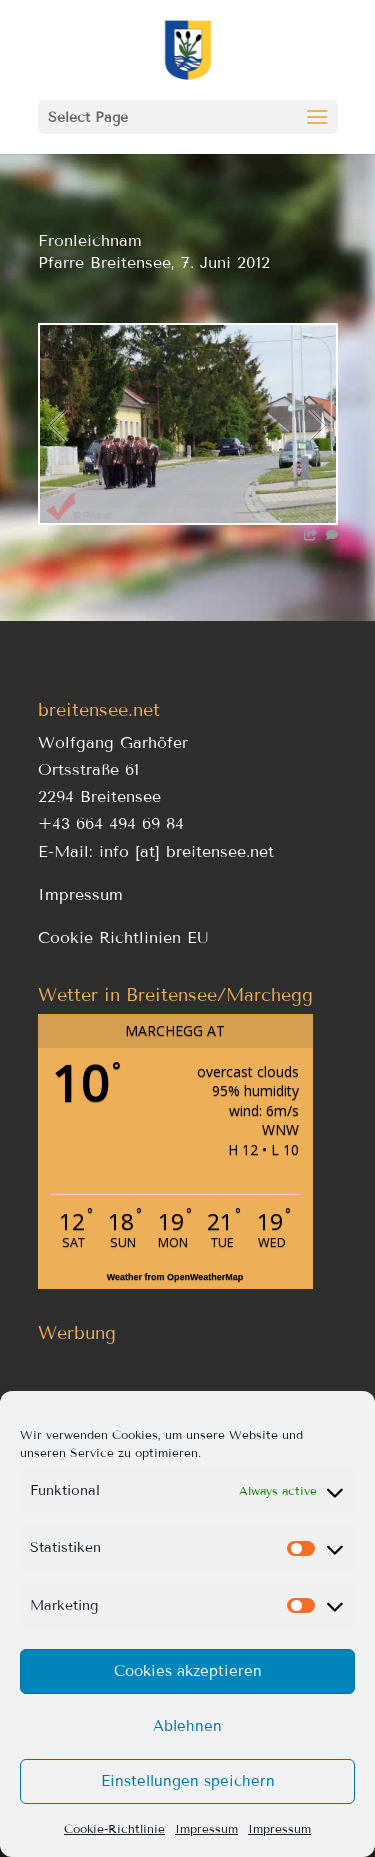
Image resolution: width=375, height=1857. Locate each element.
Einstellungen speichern (188, 1781)
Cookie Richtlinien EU (123, 937)
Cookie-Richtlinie (114, 1828)
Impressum (206, 1828)
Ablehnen (187, 1726)
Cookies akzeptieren (188, 1671)
